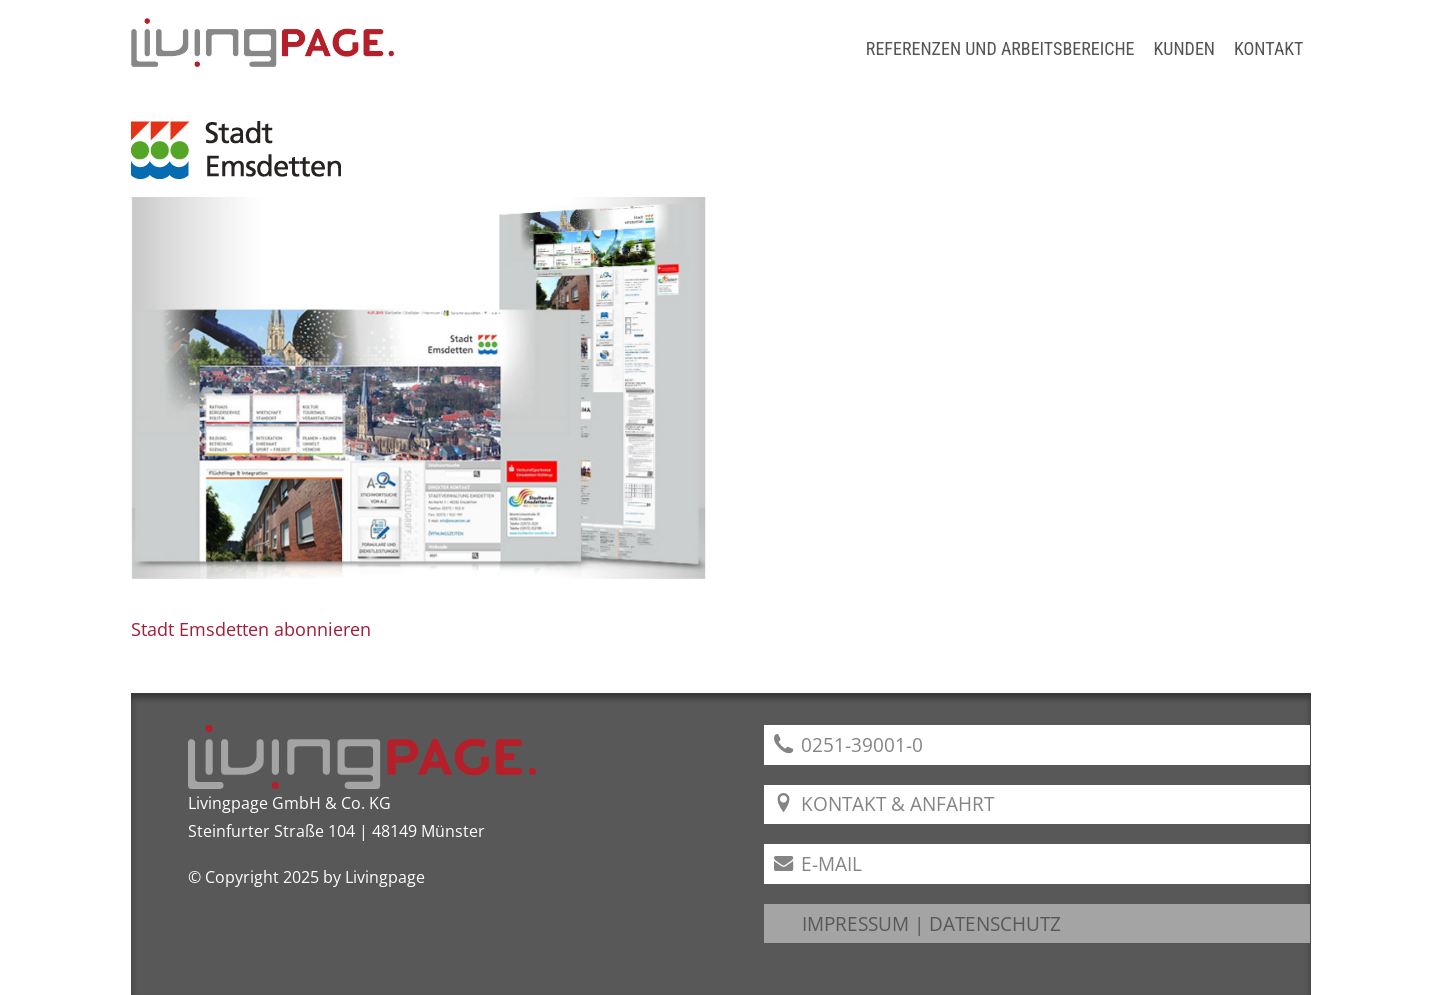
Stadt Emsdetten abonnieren (251, 629)
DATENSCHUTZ (995, 923)
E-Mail (818, 863)
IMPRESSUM (855, 923)
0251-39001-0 (849, 744)
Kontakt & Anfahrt (884, 803)
